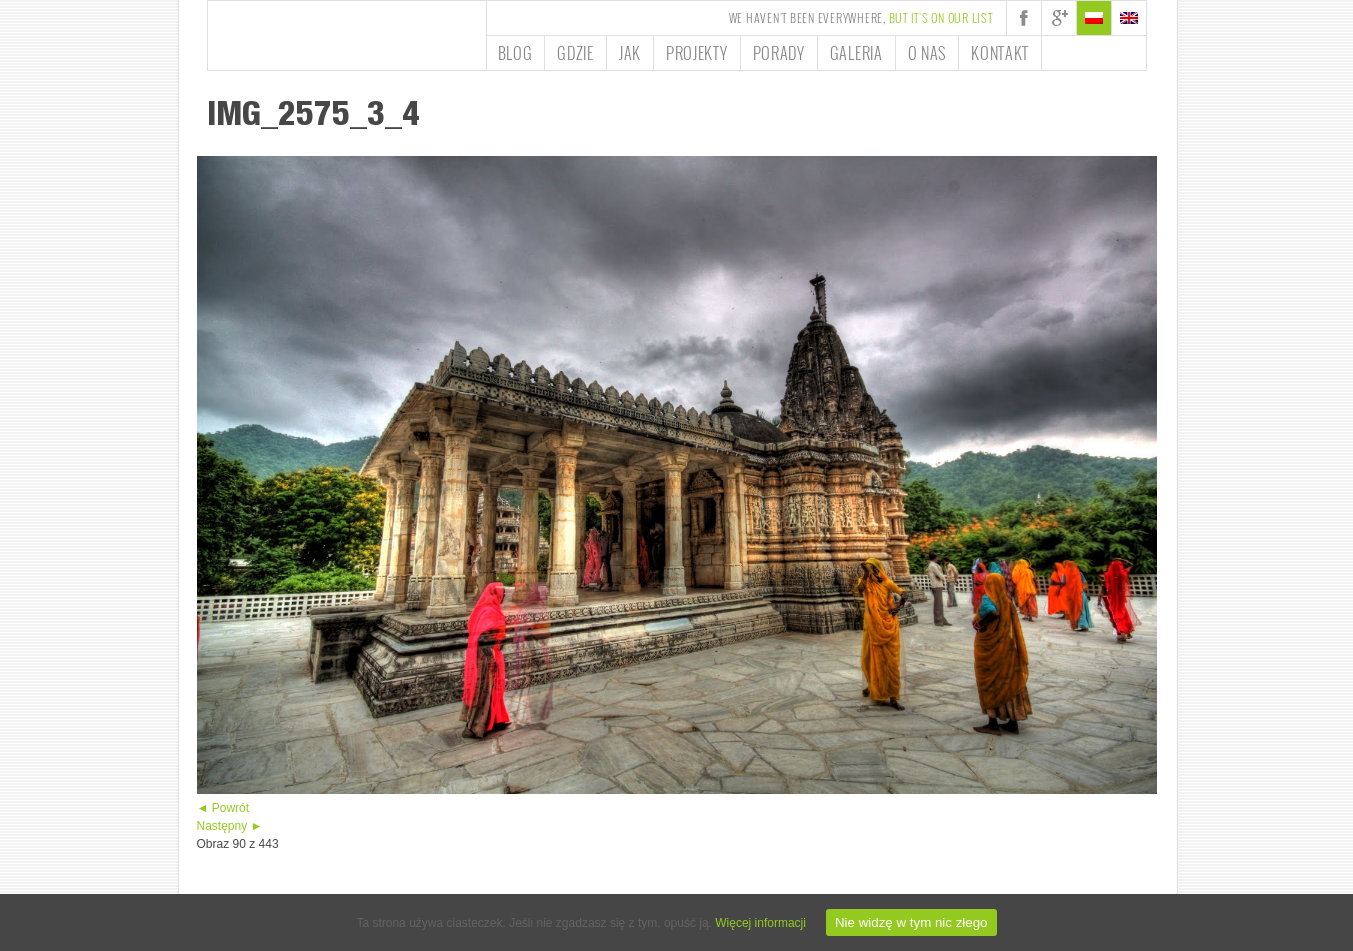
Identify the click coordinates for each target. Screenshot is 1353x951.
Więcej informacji (760, 923)
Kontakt (1000, 53)
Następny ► (230, 826)
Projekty (697, 53)
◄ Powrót (223, 808)
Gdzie (575, 53)
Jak (630, 53)
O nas (927, 53)
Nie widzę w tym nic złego (911, 922)
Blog (515, 53)
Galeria (856, 53)
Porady (779, 53)
